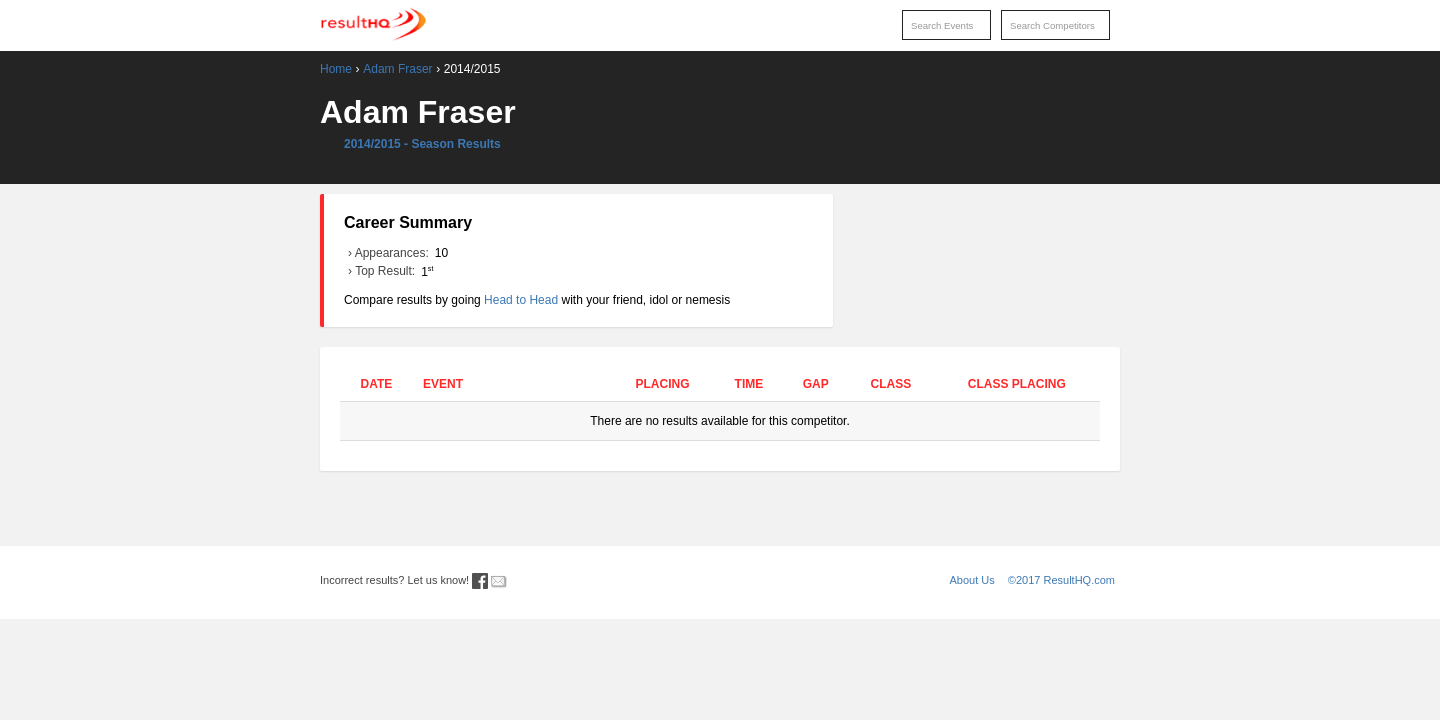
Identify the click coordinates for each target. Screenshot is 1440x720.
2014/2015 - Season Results (422, 144)
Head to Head (521, 300)
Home (336, 69)
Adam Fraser (397, 69)
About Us (972, 580)
